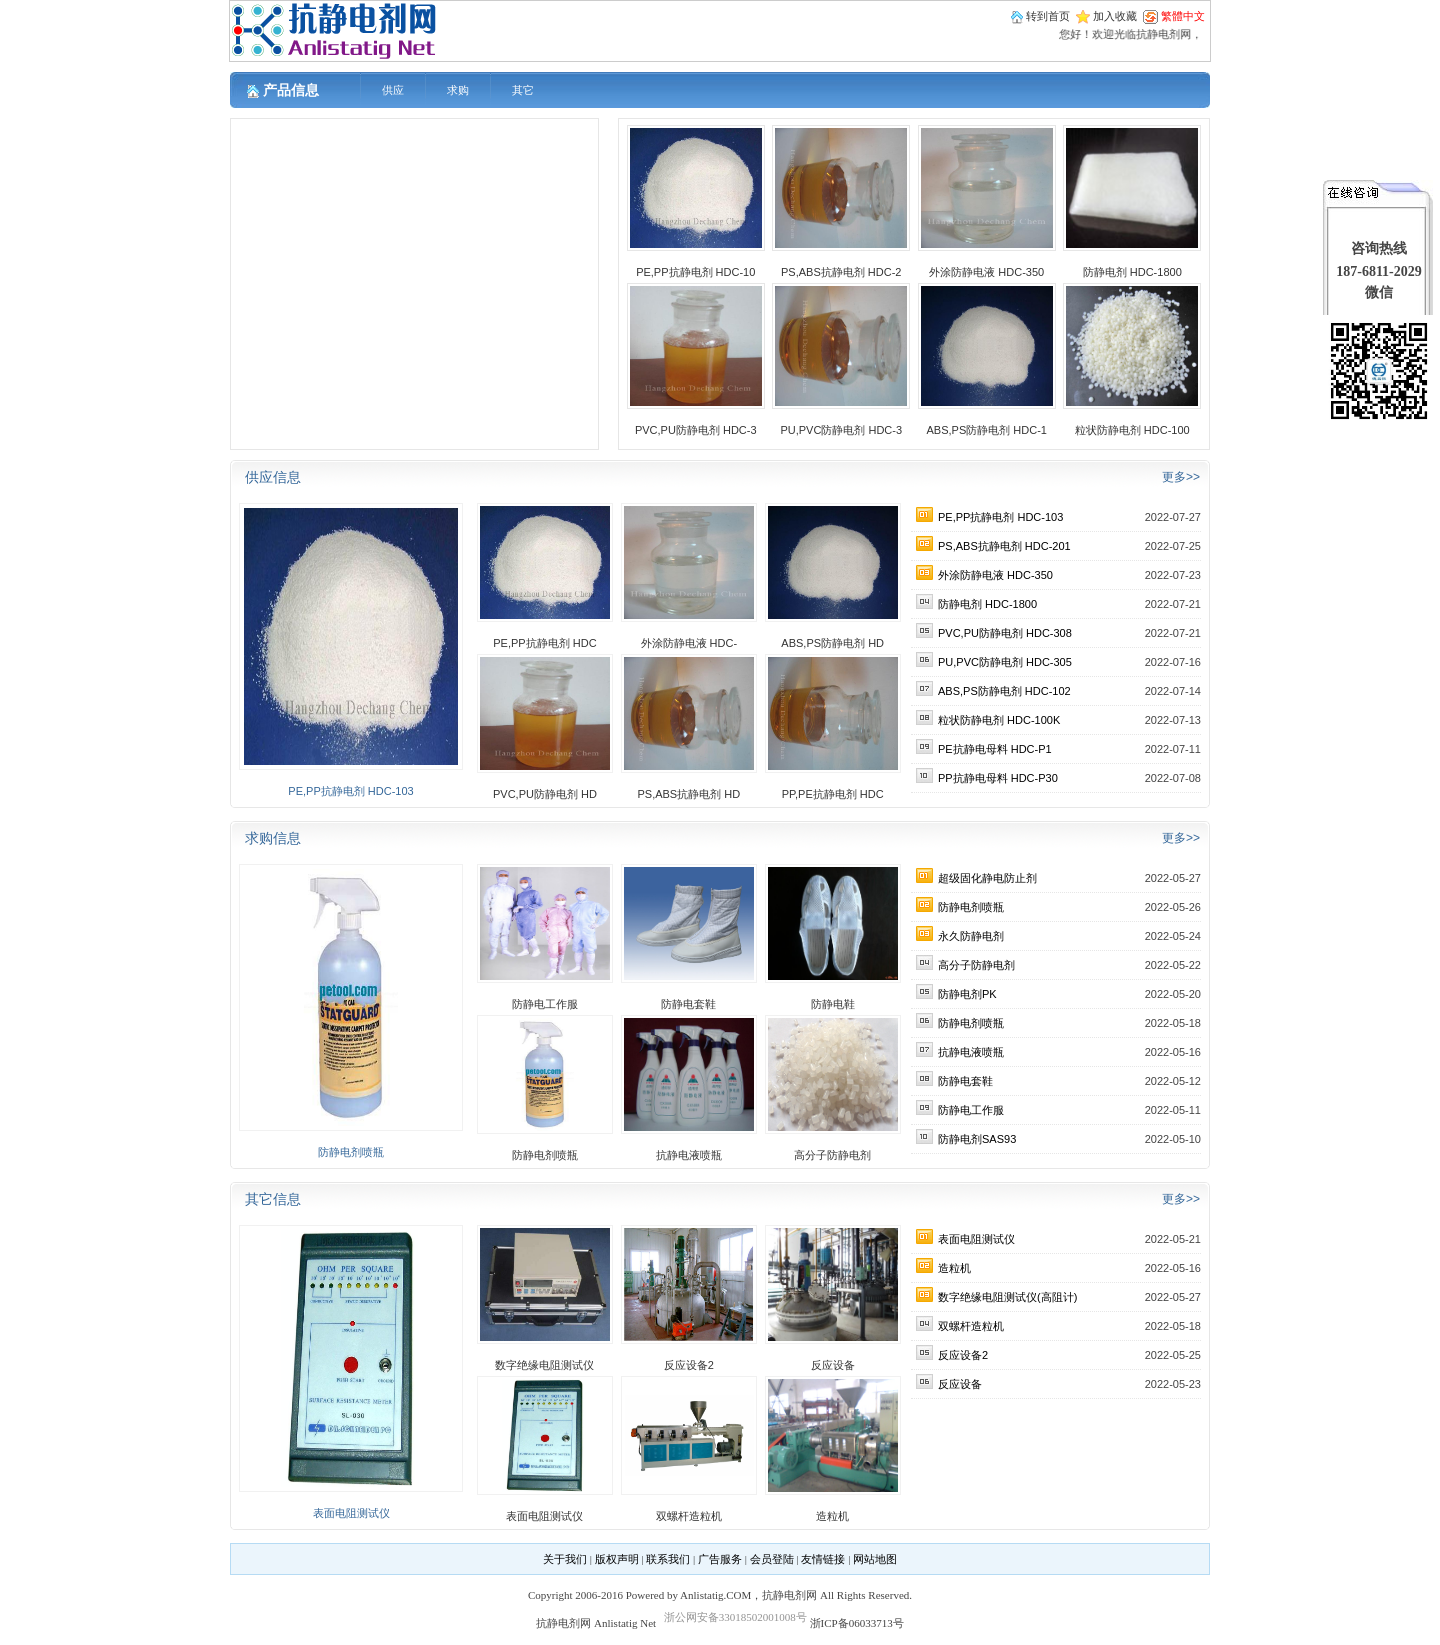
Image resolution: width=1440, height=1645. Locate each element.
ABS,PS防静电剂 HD (832, 643)
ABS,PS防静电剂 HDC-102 (1004, 691)
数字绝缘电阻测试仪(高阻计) (1007, 1297)
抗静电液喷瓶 (689, 1155)
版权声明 (617, 1559)
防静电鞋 (833, 1004)
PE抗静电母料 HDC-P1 (995, 749)
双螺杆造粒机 (689, 1516)
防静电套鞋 (688, 1004)
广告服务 (720, 1559)
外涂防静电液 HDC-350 (986, 272)
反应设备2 (689, 1365)
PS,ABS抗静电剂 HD (688, 794)
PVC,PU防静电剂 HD (545, 794)
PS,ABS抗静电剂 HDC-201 (1004, 546)
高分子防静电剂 (832, 1155)
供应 (393, 90)
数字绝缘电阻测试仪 (544, 1365)
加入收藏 (1115, 16)
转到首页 (1048, 16)
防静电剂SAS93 (977, 1139)
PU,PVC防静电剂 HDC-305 (1005, 662)
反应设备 (833, 1365)
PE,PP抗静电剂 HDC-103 (350, 791)
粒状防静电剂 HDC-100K (999, 720)
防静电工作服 (545, 1004)
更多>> (1181, 477)
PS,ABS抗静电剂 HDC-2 (841, 272)
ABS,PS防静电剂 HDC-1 (987, 430)
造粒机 (832, 1516)
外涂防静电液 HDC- (689, 643)
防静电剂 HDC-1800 (1132, 272)
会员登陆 (772, 1559)
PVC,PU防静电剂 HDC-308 (1005, 633)
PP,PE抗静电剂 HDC (833, 794)
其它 (523, 90)
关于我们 (565, 1559)
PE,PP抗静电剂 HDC (544, 643)
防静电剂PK (967, 994)
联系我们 (668, 1559)
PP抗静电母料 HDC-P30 (998, 778)
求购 (458, 90)
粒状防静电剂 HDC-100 (1132, 430)
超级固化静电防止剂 (987, 878)
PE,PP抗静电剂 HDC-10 (695, 272)
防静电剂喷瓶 (351, 1152)
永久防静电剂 (971, 936)
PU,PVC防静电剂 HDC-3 (841, 430)
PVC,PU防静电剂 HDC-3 (696, 430)
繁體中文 (1183, 16)
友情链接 (823, 1559)
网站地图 (875, 1559)
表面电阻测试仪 (351, 1513)
